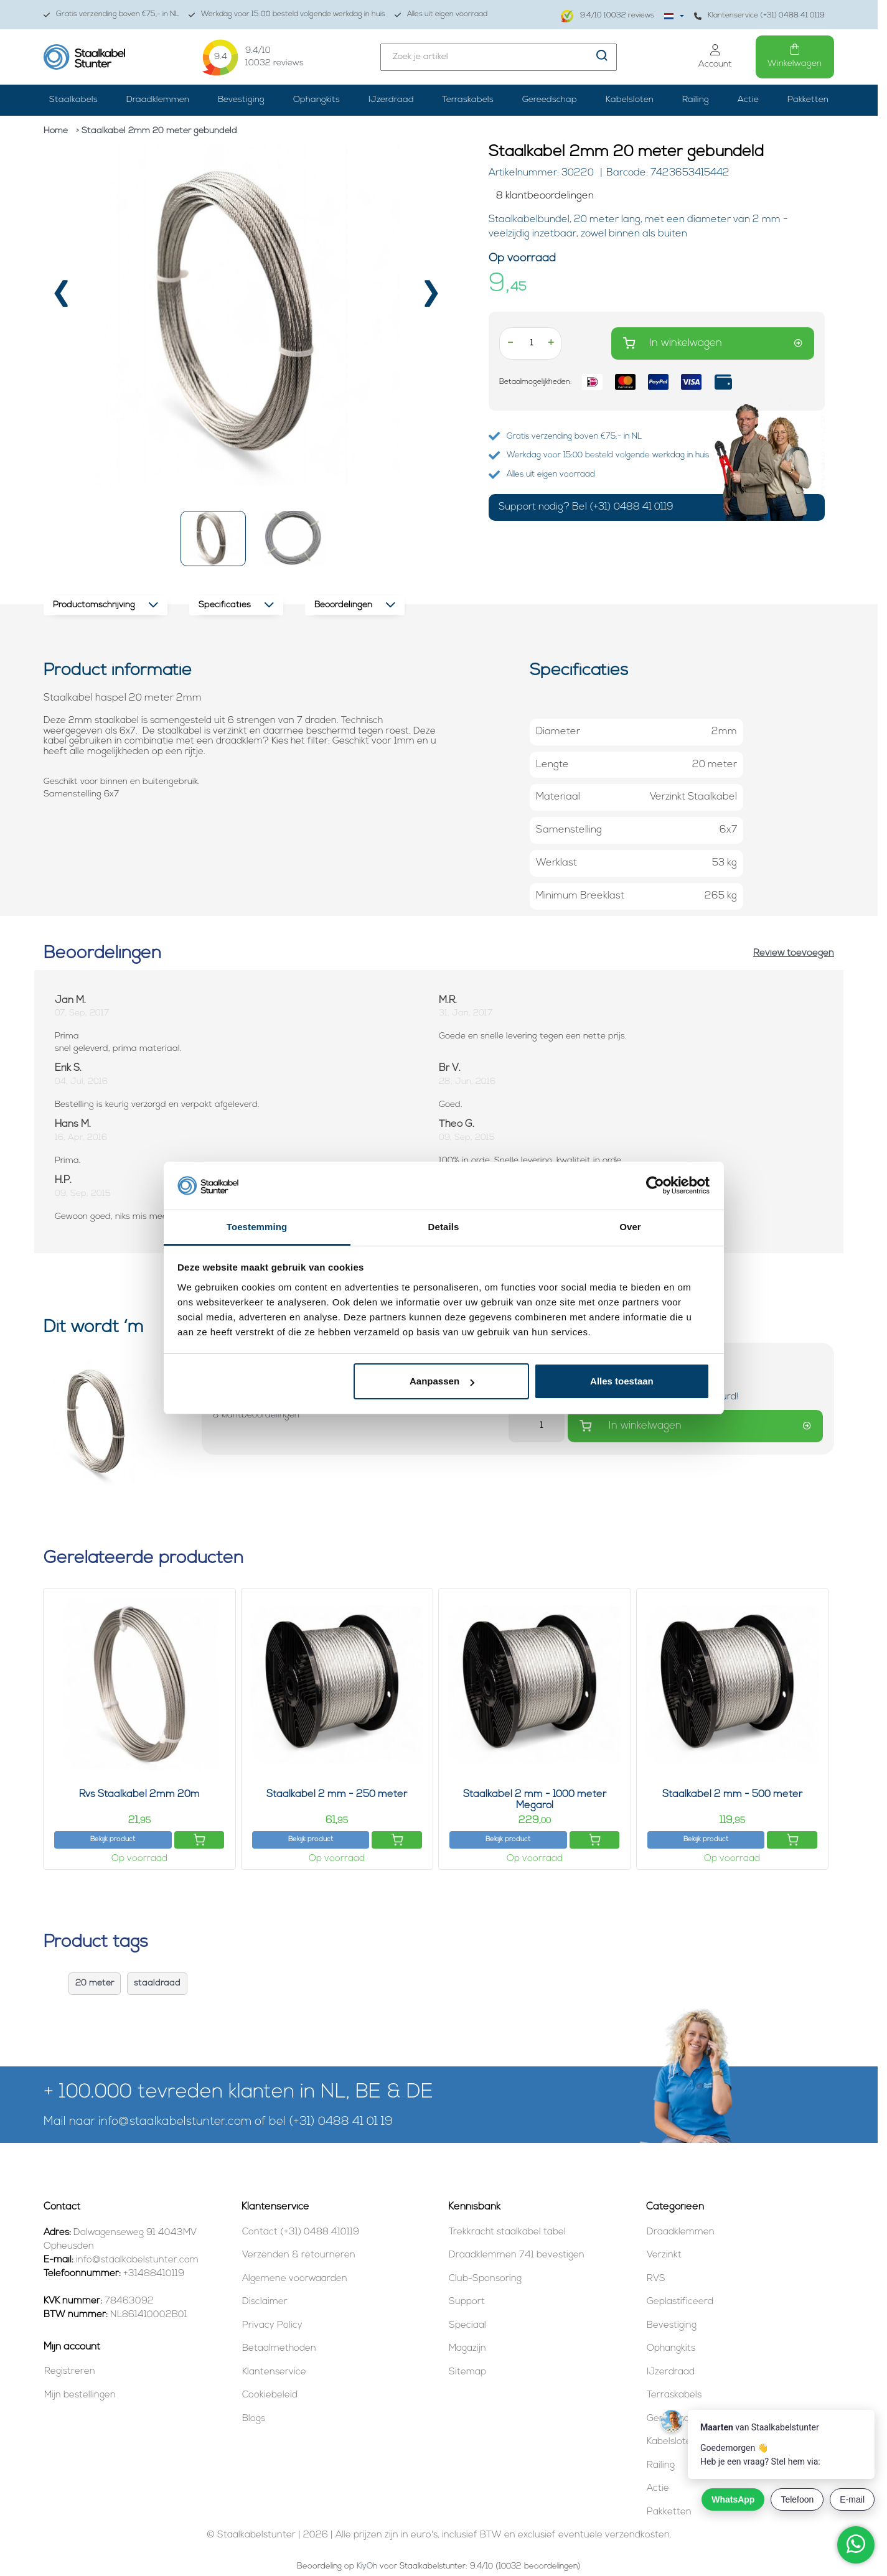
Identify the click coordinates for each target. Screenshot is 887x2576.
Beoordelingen (354, 605)
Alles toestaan (622, 1381)
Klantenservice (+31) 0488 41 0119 (759, 16)
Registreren (69, 2371)
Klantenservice (274, 2372)
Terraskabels (468, 100)
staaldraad (157, 1983)
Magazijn (467, 2348)
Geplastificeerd (680, 2302)
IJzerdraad (391, 100)
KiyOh (367, 2566)
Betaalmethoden (279, 2348)
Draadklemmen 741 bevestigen (516, 2255)
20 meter (94, 1983)
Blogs (253, 2419)
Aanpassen (442, 1381)
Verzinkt (664, 2255)
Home (56, 131)
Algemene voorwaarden (294, 2279)
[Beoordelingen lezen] (657, 196)
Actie (748, 100)
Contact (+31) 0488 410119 (300, 2232)
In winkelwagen (712, 343)
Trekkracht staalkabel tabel (507, 2232)
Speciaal (467, 2325)
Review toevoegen (793, 953)
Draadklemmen (157, 100)
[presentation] (61, 299)
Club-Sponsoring (485, 2279)
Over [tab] (630, 1226)
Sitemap (467, 2372)
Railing (695, 100)
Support (467, 2302)
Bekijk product (112, 1839)
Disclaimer (265, 2302)
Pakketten (807, 100)
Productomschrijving (105, 605)
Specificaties (236, 605)
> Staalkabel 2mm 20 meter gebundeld (156, 131)
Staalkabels (73, 100)
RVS (656, 2279)
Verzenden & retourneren (298, 2255)
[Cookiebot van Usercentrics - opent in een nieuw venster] (655, 1186)
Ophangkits (316, 100)
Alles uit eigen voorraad (441, 15)
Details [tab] (443, 1226)
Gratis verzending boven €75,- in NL (111, 15)
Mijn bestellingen (80, 2395)
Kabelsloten (630, 100)
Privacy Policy (272, 2325)
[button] (213, 538)
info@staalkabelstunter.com (174, 2122)
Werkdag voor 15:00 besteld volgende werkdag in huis (287, 15)
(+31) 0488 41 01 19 (341, 2122)
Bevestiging (241, 100)
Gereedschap (549, 100)
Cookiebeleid (270, 2395)
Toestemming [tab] (257, 1226)
